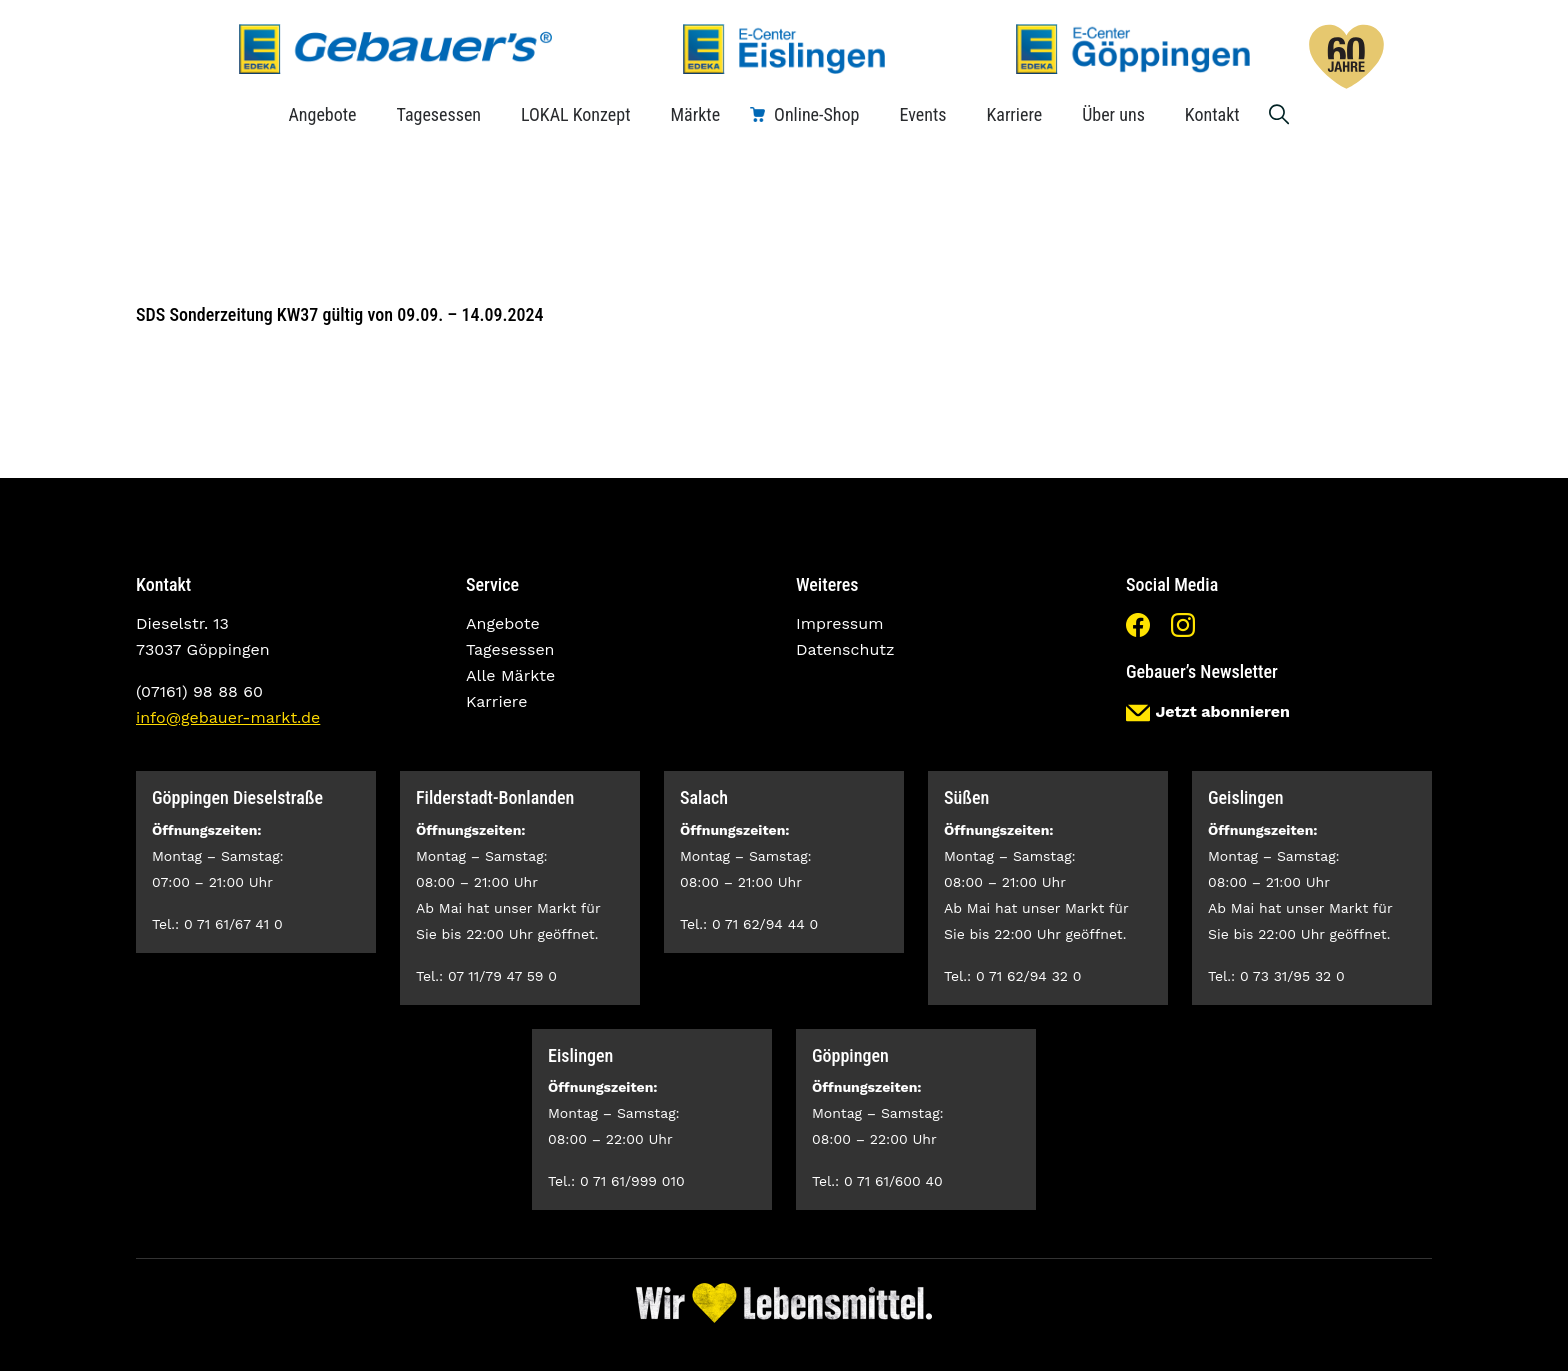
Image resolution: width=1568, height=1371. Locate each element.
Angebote (322, 114)
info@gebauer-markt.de (228, 717)
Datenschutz (845, 649)
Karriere (1014, 114)
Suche (1280, 114)
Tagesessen (439, 114)
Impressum (839, 623)
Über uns (1113, 114)
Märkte (695, 114)
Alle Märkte (510, 675)
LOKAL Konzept (575, 114)
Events (922, 114)
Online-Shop (816, 114)
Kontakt (1212, 114)
